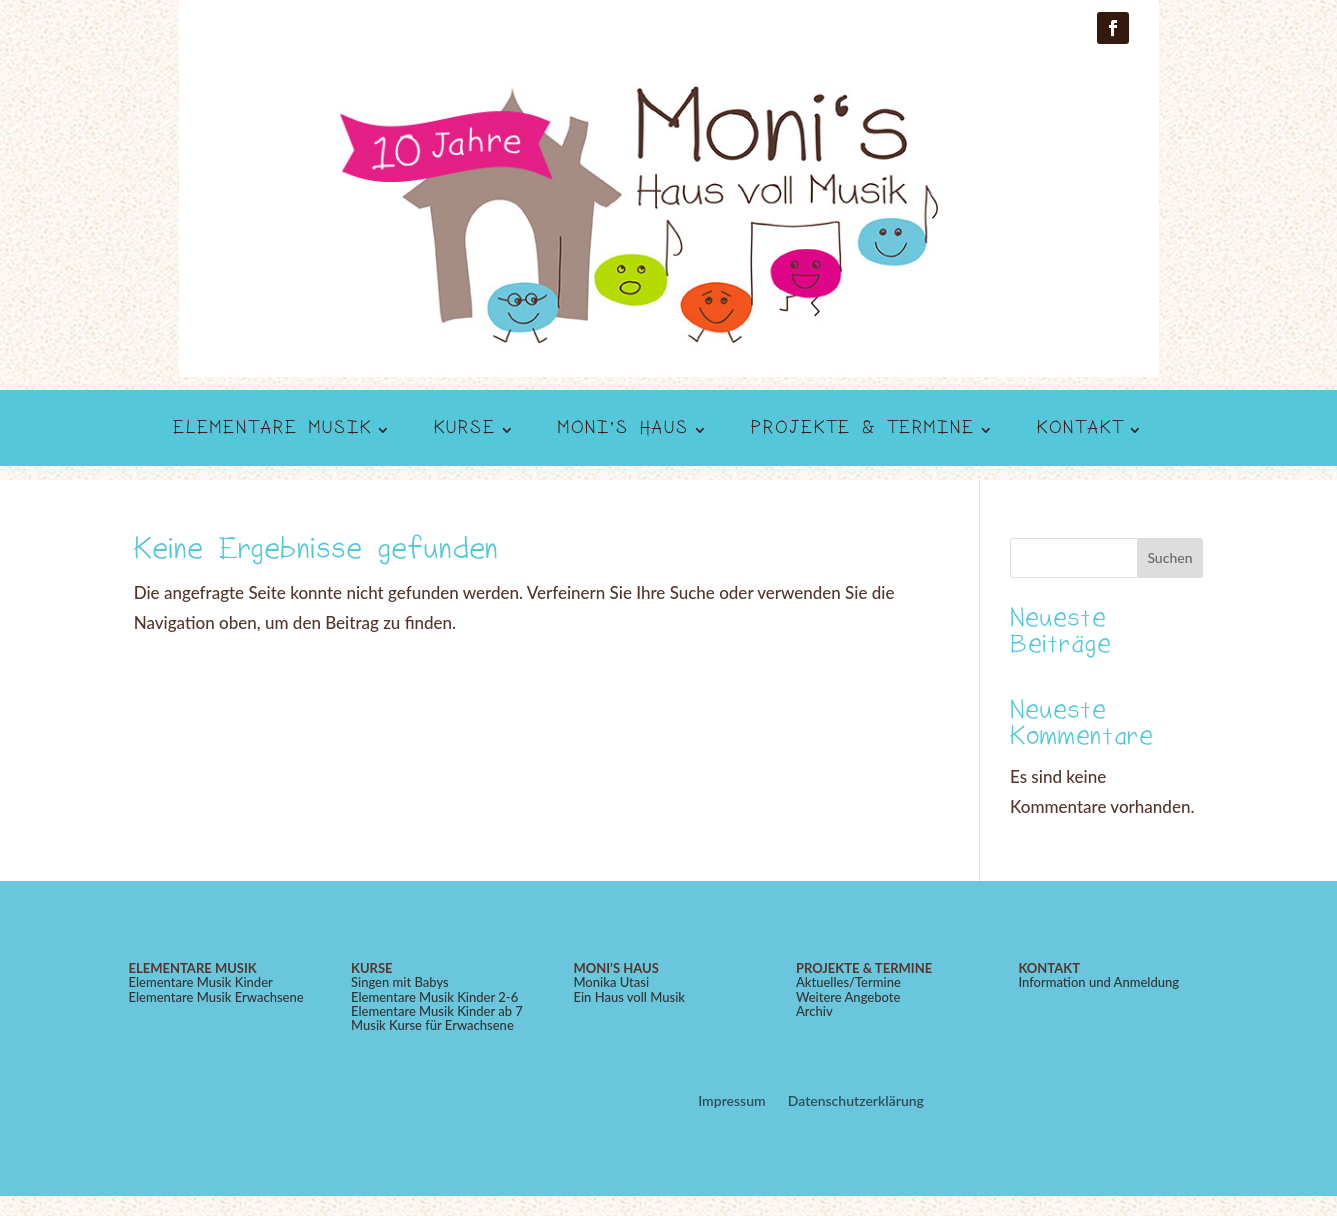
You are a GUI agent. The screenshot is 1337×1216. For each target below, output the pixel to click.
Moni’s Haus (623, 431)
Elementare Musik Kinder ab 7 (437, 1011)
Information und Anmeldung (1098, 982)
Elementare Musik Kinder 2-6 (434, 997)
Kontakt (1080, 431)
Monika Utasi (611, 982)
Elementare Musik (272, 431)
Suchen (1169, 557)
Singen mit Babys (400, 982)
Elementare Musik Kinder (201, 982)
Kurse (465, 431)
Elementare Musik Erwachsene (216, 997)
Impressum (732, 1101)
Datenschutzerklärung (856, 1101)
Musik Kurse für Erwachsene (432, 1025)
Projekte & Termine (863, 431)
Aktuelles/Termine (848, 982)
